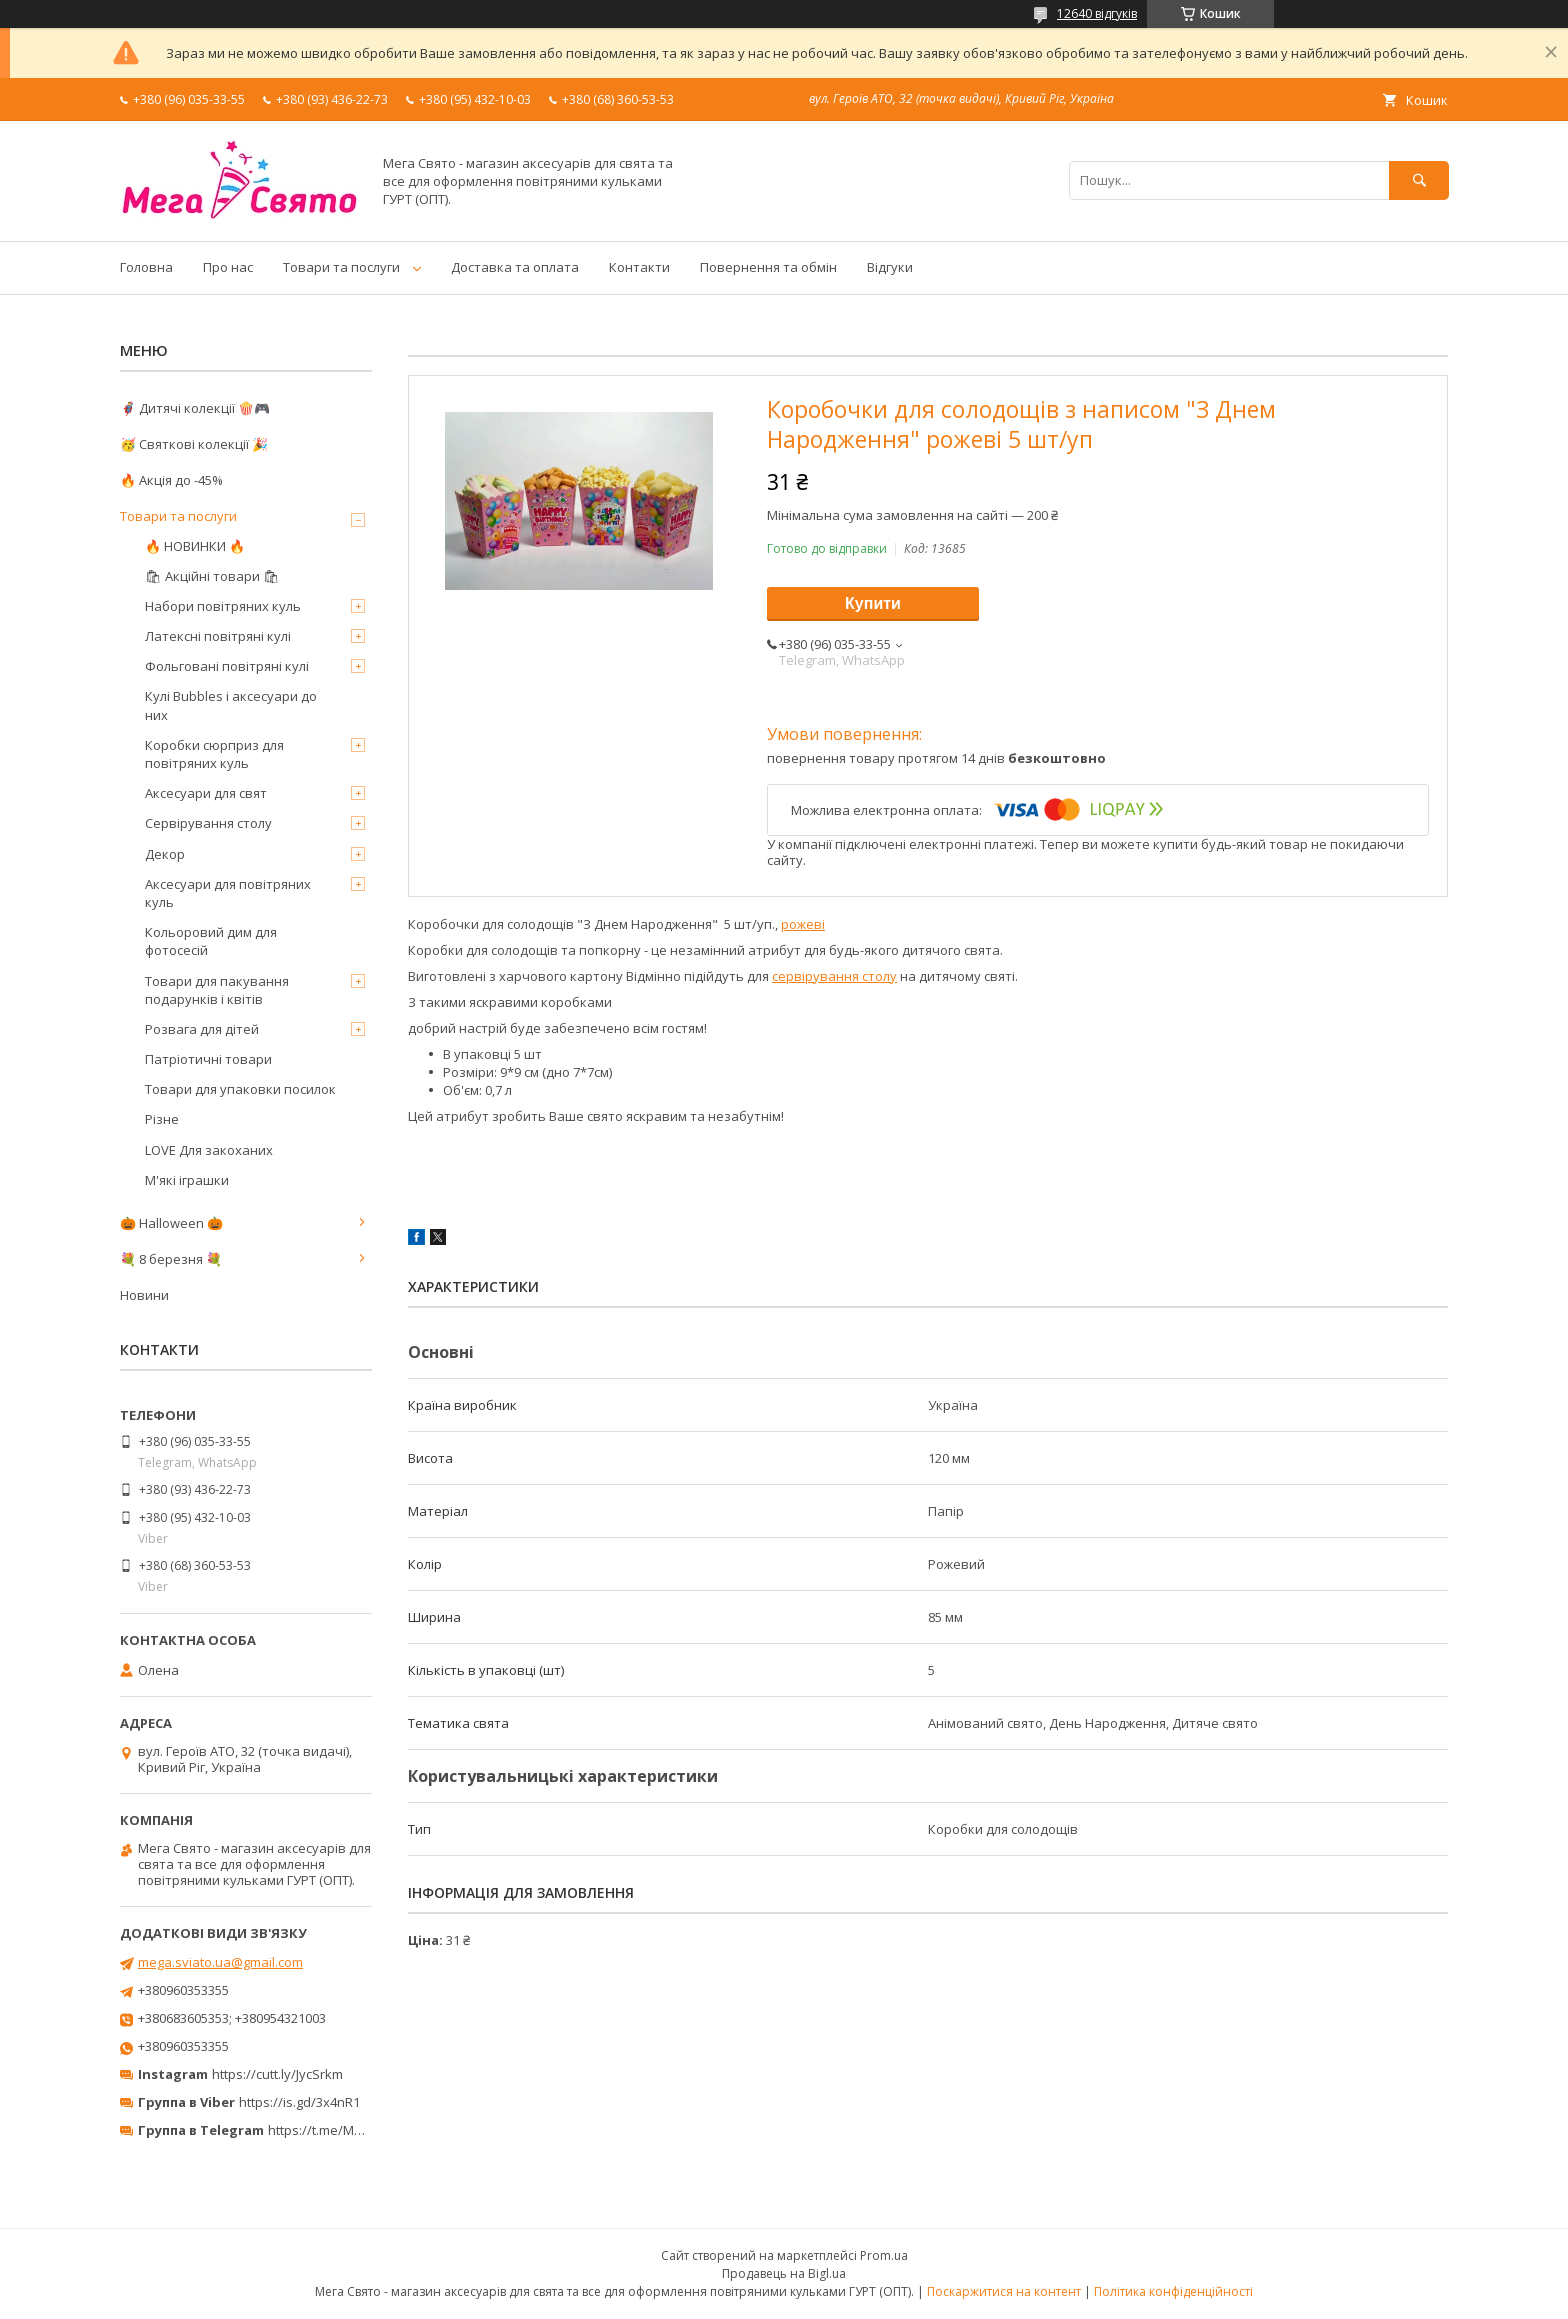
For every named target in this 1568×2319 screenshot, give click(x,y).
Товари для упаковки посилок (240, 1089)
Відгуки (890, 267)
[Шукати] (1419, 180)
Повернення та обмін (768, 267)
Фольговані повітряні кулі (227, 666)
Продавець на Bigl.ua (784, 2273)
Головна (146, 267)
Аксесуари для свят (206, 793)
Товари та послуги (341, 267)
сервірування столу (834, 976)
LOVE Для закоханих (209, 1150)
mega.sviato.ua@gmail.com (220, 1962)
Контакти (639, 267)
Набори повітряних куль (223, 606)
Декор (165, 854)
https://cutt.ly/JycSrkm (277, 2074)
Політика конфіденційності (1173, 2291)
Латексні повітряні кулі (218, 636)
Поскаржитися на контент (1004, 2291)
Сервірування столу (208, 823)
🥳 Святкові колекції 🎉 (194, 444)
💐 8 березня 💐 (171, 1259)
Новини (144, 1295)
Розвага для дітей (202, 1029)
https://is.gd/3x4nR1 (299, 2102)
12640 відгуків (1097, 13)
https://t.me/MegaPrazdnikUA (358, 2130)
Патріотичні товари (208, 1059)
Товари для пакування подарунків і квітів (217, 990)
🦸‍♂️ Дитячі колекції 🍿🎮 (195, 408)
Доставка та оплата (515, 267)
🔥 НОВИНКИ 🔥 (195, 546)
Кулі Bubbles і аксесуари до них (231, 705)
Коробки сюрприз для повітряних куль (214, 754)
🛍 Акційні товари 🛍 (212, 576)
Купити (873, 603)
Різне (162, 1119)
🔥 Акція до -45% (171, 480)
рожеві (803, 924)
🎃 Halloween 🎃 (171, 1223)
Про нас (228, 267)
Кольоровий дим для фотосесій (211, 941)
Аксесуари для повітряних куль (228, 893)
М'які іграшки (187, 1180)
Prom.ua (884, 2255)
